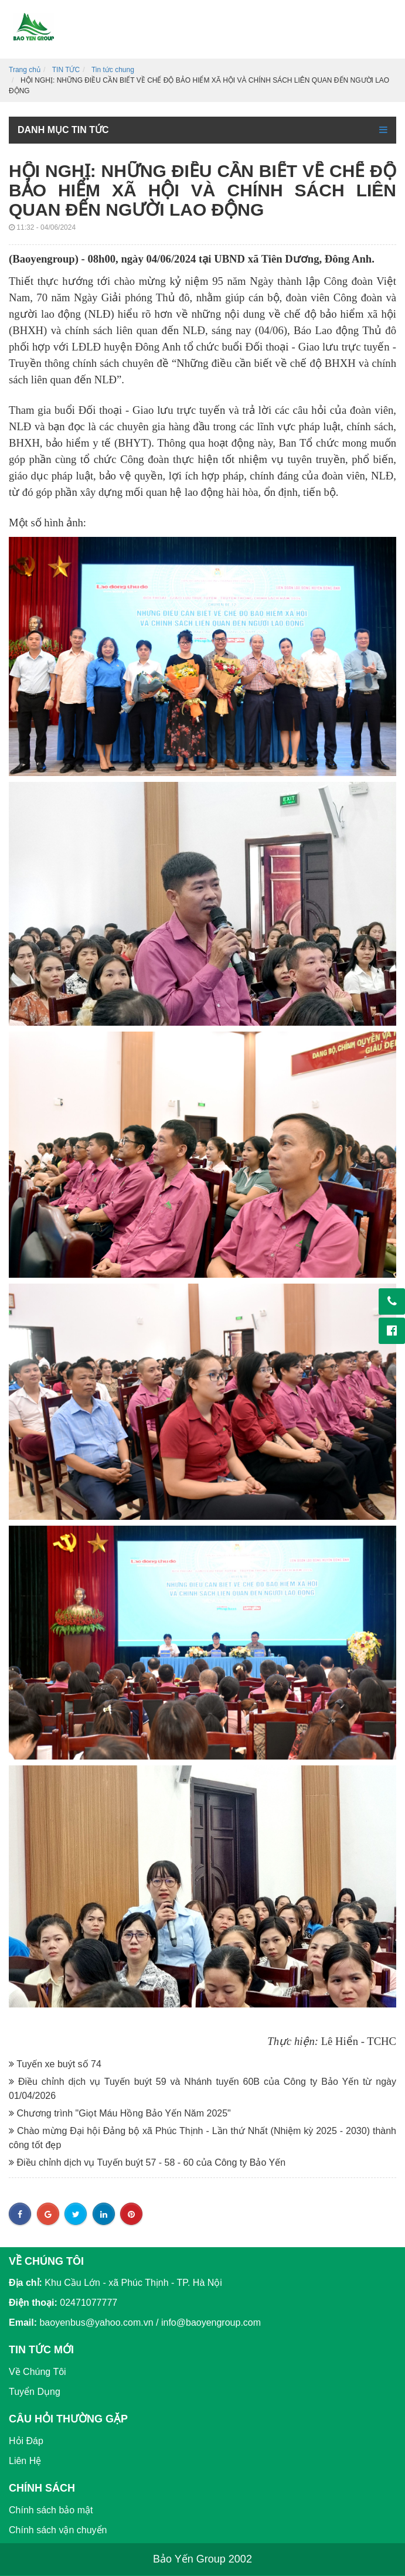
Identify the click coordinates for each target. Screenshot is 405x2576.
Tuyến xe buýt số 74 (55, 2064)
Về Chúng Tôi (37, 2372)
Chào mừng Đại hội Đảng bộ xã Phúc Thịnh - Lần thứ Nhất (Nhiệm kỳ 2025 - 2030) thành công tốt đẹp (202, 2138)
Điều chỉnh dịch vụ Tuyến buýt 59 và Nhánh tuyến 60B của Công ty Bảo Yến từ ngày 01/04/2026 (202, 2089)
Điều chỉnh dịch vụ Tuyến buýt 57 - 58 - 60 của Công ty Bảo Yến (147, 2162)
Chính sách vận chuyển (58, 2530)
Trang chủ (24, 70)
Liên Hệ (25, 2461)
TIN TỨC (66, 70)
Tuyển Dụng (34, 2392)
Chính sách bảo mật (51, 2510)
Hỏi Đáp (26, 2441)
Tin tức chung (112, 70)
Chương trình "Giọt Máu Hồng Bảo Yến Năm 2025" (120, 2113)
